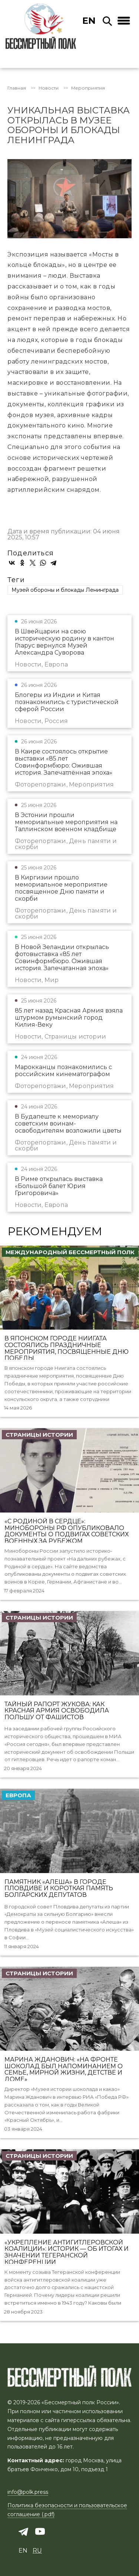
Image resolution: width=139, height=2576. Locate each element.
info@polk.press (27, 2492)
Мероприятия (88, 88)
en (89, 20)
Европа (18, 1795)
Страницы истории (39, 1434)
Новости (49, 88)
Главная (16, 88)
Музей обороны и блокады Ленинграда (65, 590)
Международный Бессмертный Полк (70, 1252)
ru (37, 2550)
